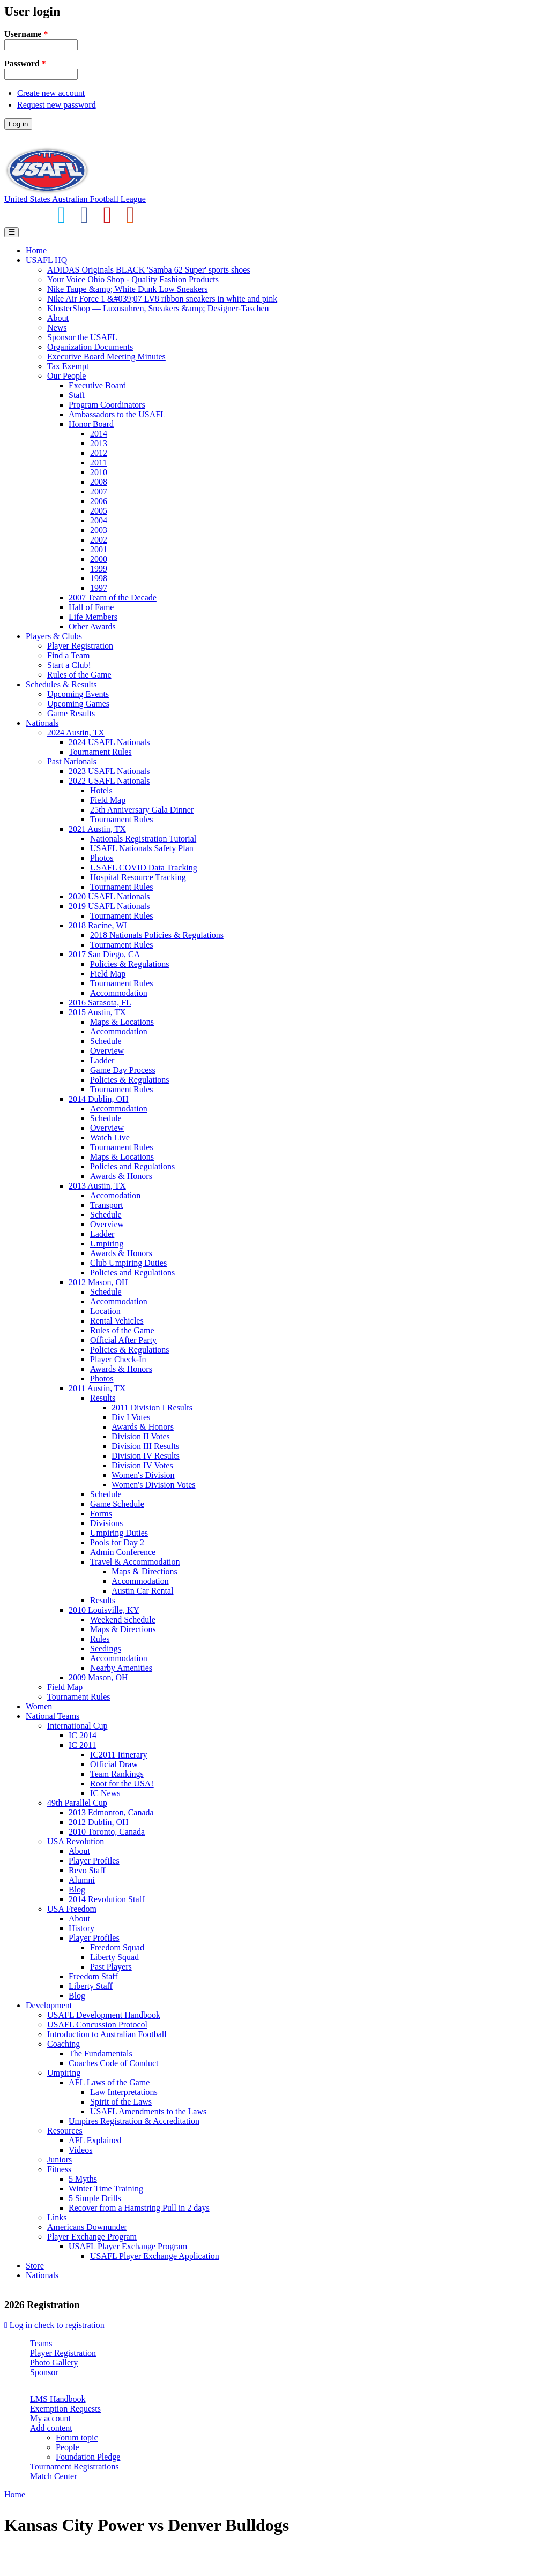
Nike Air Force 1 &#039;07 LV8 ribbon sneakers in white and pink (162, 298)
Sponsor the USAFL (82, 337)
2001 (98, 549)
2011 (98, 462)
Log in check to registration (54, 2325)
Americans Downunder (87, 2227)
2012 (98, 452)
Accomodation (115, 1195)
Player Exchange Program (92, 2236)
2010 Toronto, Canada (107, 1831)
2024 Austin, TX (76, 732)
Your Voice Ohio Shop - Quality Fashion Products (133, 279)
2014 (98, 433)
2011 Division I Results (152, 1407)
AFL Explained (95, 2140)
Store (35, 2265)
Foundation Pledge (88, 2456)
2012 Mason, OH (98, 1282)
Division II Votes (141, 1436)
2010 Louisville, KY (104, 1609)
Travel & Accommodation (135, 1561)
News (56, 327)
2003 (98, 530)
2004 (98, 520)
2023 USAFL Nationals (109, 771)
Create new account (51, 92)
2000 (98, 559)
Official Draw (114, 1764)
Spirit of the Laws (121, 2101)
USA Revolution (75, 1841)
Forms (101, 1513)
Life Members (93, 616)
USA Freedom (71, 1908)
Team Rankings (117, 1773)
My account (50, 2418)
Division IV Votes (142, 1465)
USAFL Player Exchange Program (128, 2246)
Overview (107, 1050)
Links (56, 2217)
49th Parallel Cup (77, 1802)
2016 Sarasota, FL (100, 1002)
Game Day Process (122, 1070)
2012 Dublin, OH (99, 1822)
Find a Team (68, 655)
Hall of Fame (91, 607)
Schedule (106, 1041)
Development (49, 2005)
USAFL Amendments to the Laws (148, 2111)
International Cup (77, 1725)
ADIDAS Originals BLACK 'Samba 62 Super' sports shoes (148, 269)
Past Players (111, 1966)
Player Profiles (94, 1860)
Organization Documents (90, 346)
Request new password (56, 104)
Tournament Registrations (74, 2466)
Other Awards (92, 626)
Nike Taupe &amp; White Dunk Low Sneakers (127, 289)
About (58, 317)
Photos (102, 857)
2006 (98, 501)
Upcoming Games (78, 703)
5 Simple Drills (95, 2198)
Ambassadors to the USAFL (117, 414)
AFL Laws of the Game (109, 2082)
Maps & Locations (122, 1021)
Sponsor (44, 2372)
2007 (98, 491)
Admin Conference (122, 1552)
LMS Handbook (58, 2399)
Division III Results (145, 1446)
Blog (77, 1889)
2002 (98, 539)
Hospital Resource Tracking (138, 877)
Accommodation (118, 992)
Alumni (82, 1879)
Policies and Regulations (132, 1166)
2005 (98, 510)
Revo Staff (87, 1870)
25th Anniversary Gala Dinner (142, 809)
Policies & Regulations (129, 963)
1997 (98, 587)
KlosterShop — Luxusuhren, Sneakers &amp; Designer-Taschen (158, 308)
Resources (65, 2130)
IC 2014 (82, 1735)
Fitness (59, 2169)
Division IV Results (146, 1455)
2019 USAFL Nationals (109, 906)
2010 (98, 472)
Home (36, 250)
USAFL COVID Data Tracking (143, 867)
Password (25, 63)
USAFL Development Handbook (103, 2014)
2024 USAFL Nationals (109, 742)
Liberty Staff (91, 1986)
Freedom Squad (117, 1947)
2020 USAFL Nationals (109, 896)
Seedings (105, 1648)
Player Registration (80, 645)
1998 (98, 578)
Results (102, 1397)
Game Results (71, 713)
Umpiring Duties (119, 1532)
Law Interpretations (124, 2092)
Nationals (42, 722)
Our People (66, 375)
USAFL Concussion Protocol (97, 2024)
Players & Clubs (54, 636)
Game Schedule (117, 1503)
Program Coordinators (107, 404)
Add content (51, 2427)
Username (26, 34)
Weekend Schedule (122, 1619)
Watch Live (110, 1137)
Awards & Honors (121, 1176)
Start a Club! (69, 665)
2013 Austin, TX (97, 1185)
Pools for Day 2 (117, 1542)
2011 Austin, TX (97, 1388)
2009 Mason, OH (98, 1677)
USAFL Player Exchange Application (154, 2255)
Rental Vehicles (117, 1320)
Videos (80, 2149)
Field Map (107, 800)
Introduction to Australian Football (107, 2034)
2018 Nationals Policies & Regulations (157, 935)
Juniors (59, 2159)
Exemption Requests (65, 2408)
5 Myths (83, 2178)
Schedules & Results (61, 684)
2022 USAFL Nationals (109, 780)
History (81, 1928)
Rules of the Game (79, 674)
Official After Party (123, 1340)
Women (39, 1706)
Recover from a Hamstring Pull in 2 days (139, 2207)
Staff (77, 395)
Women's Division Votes (154, 1484)
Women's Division (143, 1474)
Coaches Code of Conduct (114, 2063)
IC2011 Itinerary (118, 1754)
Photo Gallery (54, 2362)
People (67, 2447)
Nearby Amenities (121, 1667)
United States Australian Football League (75, 199)
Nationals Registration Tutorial (143, 838)
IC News (105, 1793)
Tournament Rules (100, 751)
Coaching (63, 2043)
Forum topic (77, 2437)
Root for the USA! (122, 1783)
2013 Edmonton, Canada (111, 1812)
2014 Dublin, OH (99, 1098)
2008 (98, 481)
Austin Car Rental (143, 1590)
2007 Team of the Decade (113, 597)
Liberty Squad (114, 1957)
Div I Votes (131, 1417)
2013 (98, 443)
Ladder (102, 1060)
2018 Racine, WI (98, 925)
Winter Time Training (106, 2188)
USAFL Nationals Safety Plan (142, 848)
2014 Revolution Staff (107, 1899)
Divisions (106, 1523)
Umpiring (106, 1243)
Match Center (53, 2476)
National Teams (52, 1716)
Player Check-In (118, 1359)
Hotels (101, 790)
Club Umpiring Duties (128, 1262)
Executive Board (97, 385)
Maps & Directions (144, 1571)
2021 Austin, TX (97, 828)
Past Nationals (71, 761)
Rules (99, 1638)
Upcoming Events (78, 694)
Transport (106, 1205)
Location (105, 1311)
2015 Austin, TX (97, 1012)
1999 (98, 568)
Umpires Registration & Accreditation (134, 2121)
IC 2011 (82, 1744)
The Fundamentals (100, 2053)
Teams (41, 2343)
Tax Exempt (68, 366)
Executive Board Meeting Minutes (106, 356)
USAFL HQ (46, 260)
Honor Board (91, 424)
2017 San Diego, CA (104, 954)
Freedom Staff (93, 1976)
